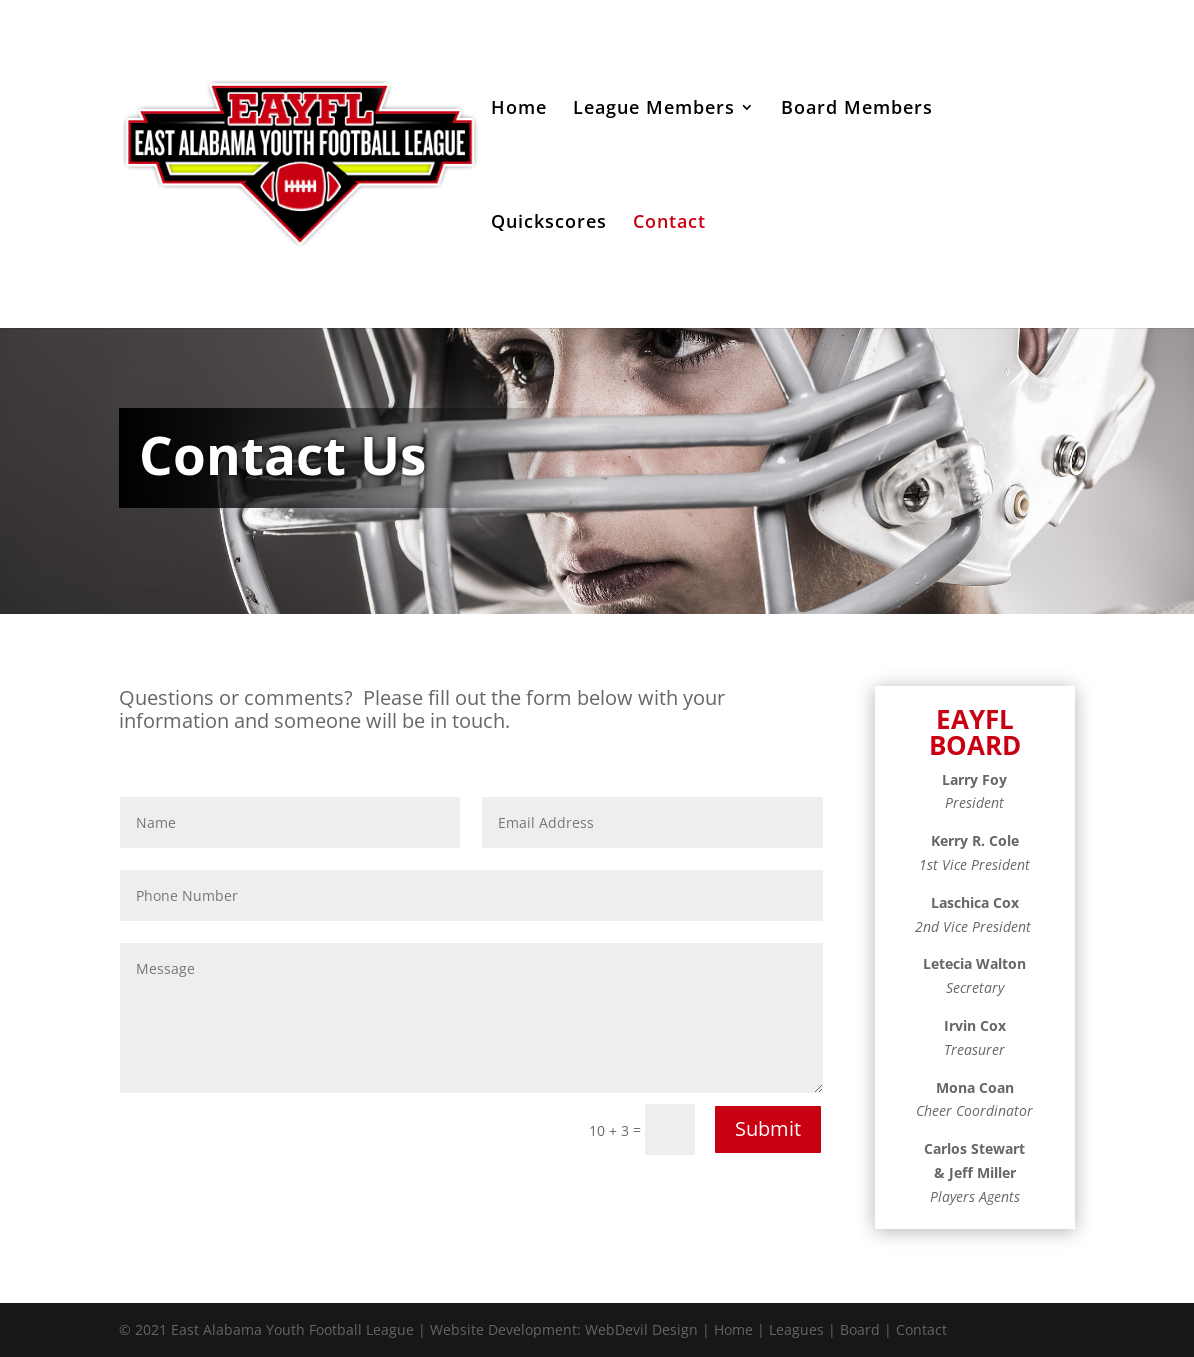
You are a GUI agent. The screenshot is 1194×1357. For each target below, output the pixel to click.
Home (519, 109)
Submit (768, 1128)
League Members (654, 109)
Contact (669, 223)
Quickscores (549, 223)
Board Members (857, 109)
